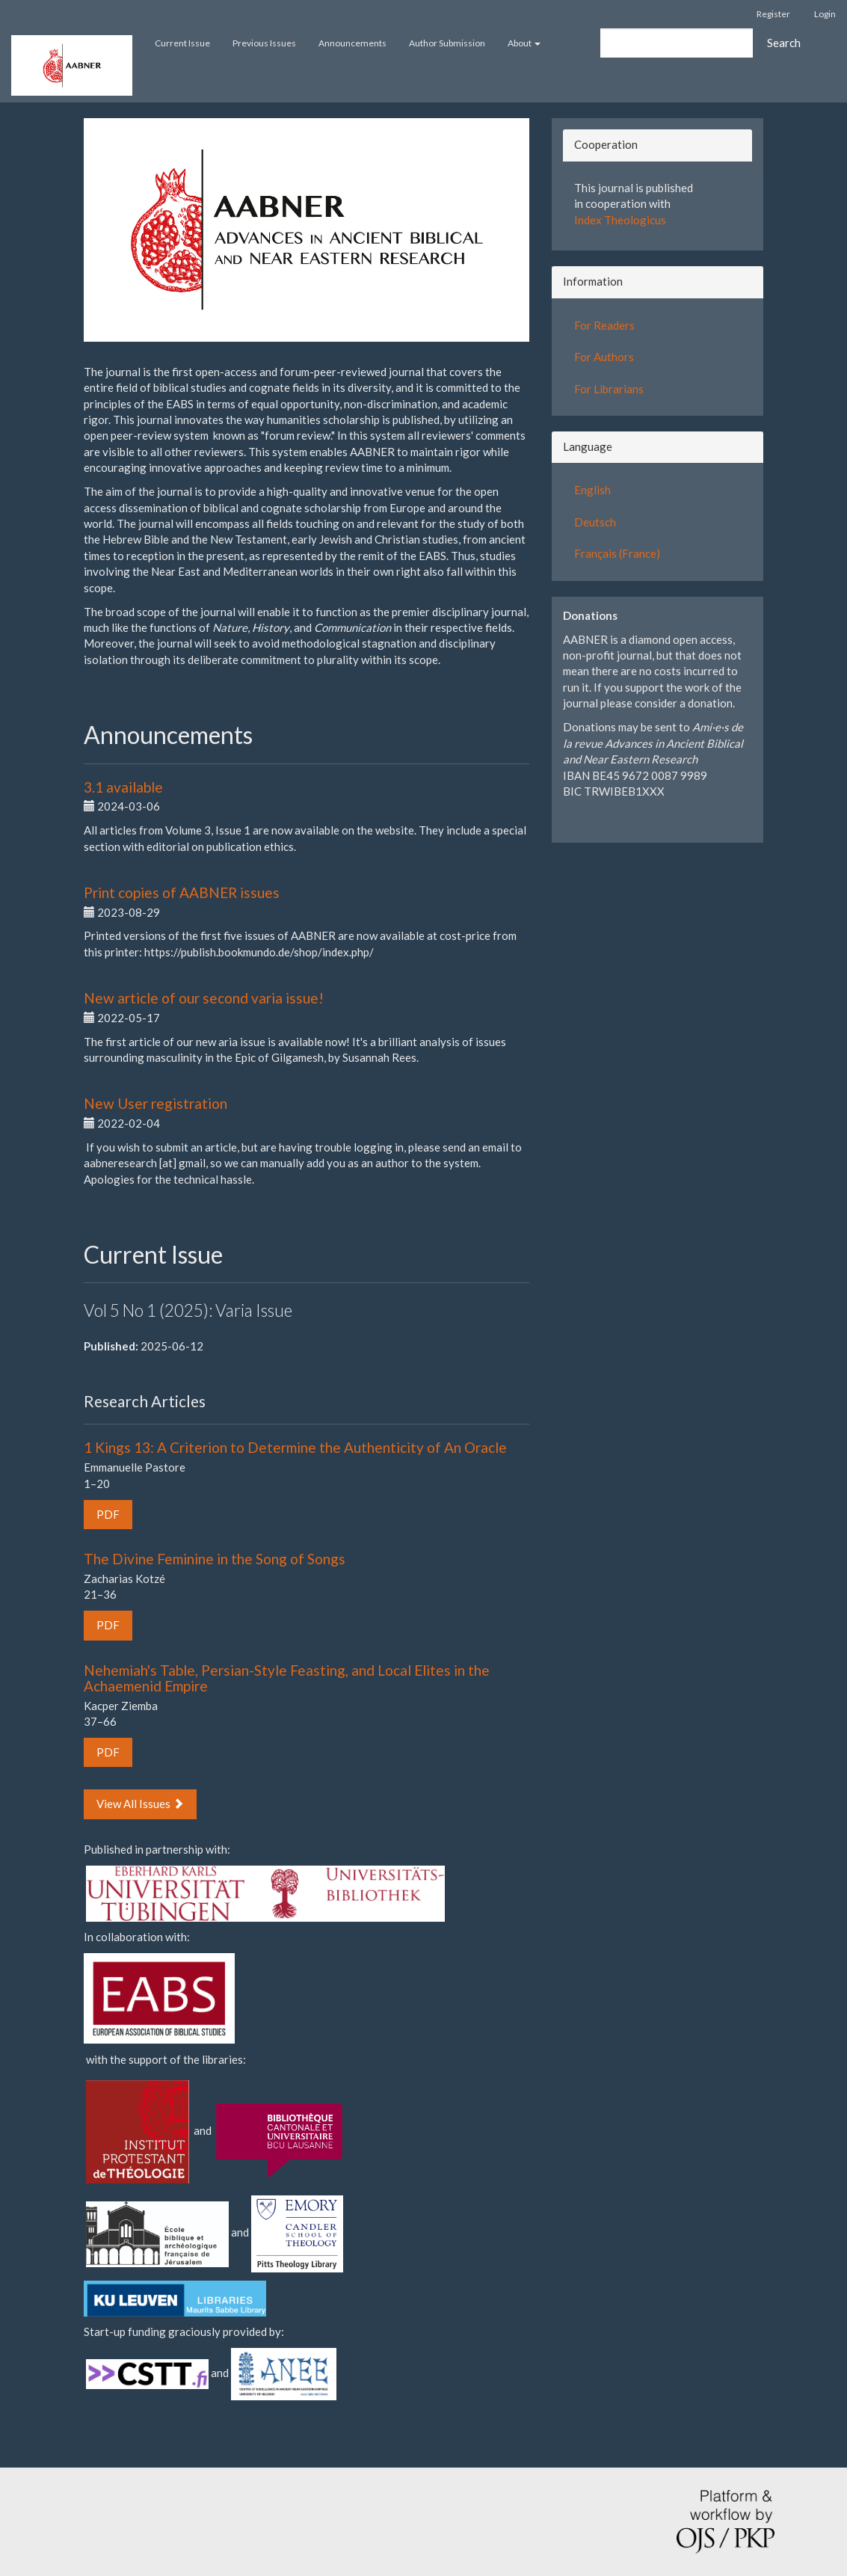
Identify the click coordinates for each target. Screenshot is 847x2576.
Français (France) (617, 553)
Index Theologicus (620, 220)
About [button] (524, 43)
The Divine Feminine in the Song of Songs (214, 1558)
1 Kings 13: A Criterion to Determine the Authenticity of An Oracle (295, 1447)
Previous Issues (264, 43)
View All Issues (140, 1803)
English (592, 490)
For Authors (604, 356)
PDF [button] (108, 1514)
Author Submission (447, 43)
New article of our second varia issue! (204, 997)
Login (825, 13)
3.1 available (123, 787)
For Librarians (609, 389)
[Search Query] (676, 43)
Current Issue (182, 43)
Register (773, 13)
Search (784, 42)
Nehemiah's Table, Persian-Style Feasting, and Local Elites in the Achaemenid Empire (287, 1678)
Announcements (352, 43)
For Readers (604, 325)
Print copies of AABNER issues (182, 892)
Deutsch (595, 522)
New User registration (155, 1103)
